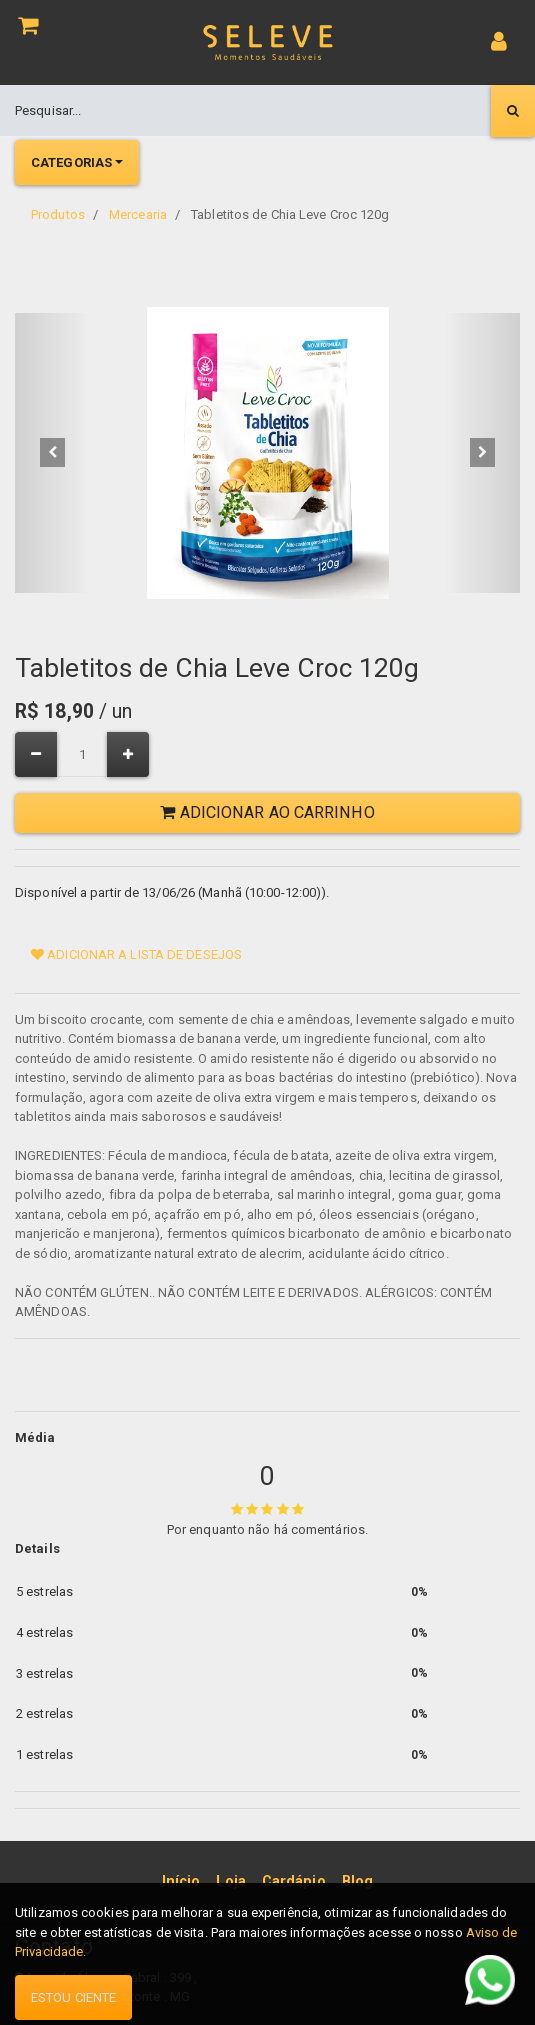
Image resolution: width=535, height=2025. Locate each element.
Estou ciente (73, 1997)
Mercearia (138, 214)
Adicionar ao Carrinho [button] (267, 812)
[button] (53, 453)
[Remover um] (36, 754)
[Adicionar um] (128, 754)
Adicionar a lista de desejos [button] (136, 954)
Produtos (58, 214)
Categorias (71, 162)
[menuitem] (181, 1882)
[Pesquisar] (513, 111)
